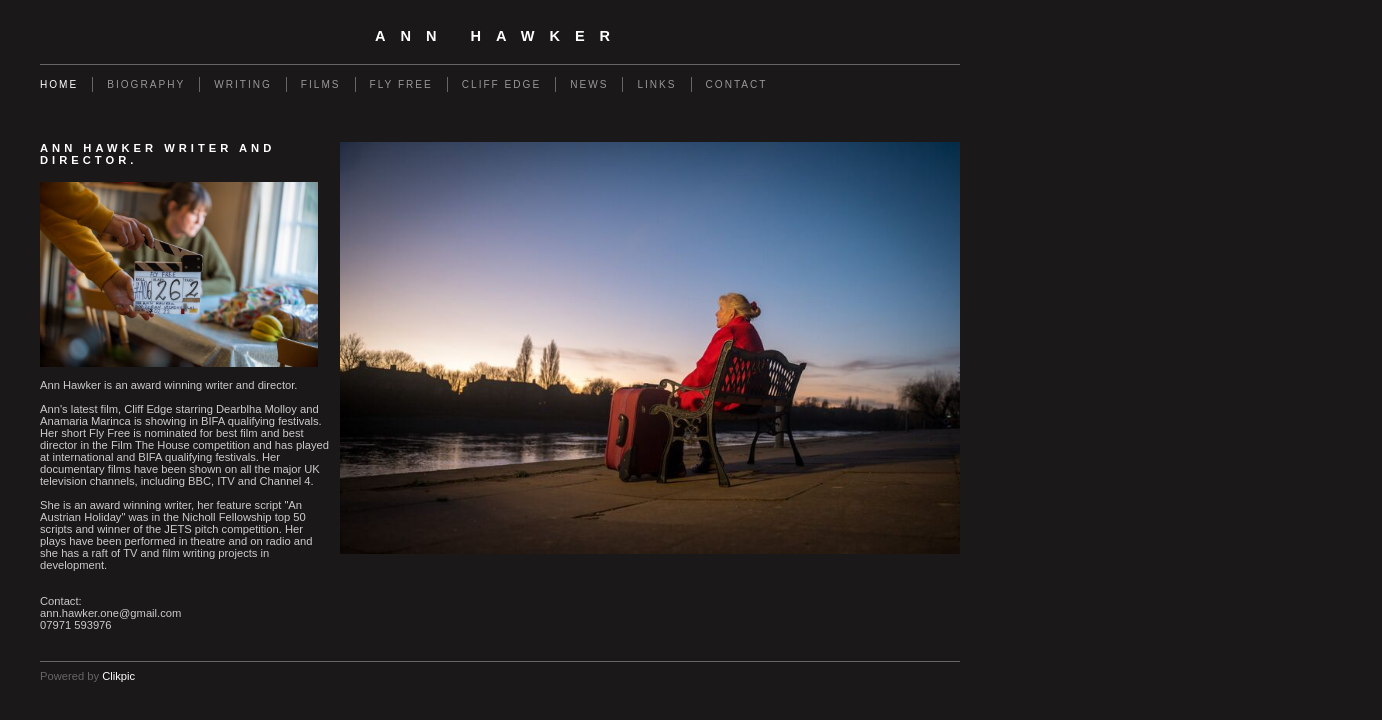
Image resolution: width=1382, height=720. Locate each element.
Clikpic (118, 676)
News (589, 84)
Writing (243, 84)
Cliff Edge (501, 84)
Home (59, 84)
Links (656, 84)
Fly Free (401, 84)
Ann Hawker (500, 36)
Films (321, 84)
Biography (146, 84)
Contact (737, 84)
